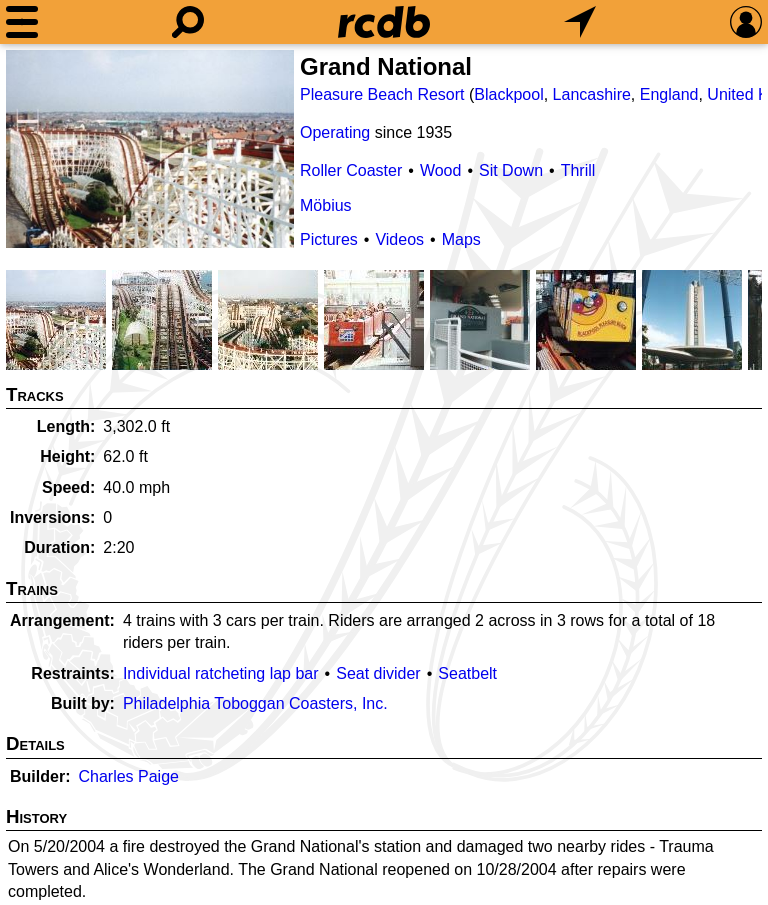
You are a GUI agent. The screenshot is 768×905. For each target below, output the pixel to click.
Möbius (326, 205)
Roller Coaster (351, 170)
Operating (335, 132)
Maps (461, 239)
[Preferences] (746, 22)
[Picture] (150, 149)
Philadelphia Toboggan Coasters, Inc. (255, 703)
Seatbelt (467, 673)
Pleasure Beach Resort (382, 94)
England (669, 94)
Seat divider (378, 673)
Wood (441, 170)
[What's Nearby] (580, 22)
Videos (399, 239)
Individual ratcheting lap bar (221, 673)
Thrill (578, 170)
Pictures (329, 239)
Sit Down (511, 170)
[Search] (188, 22)
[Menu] (22, 22)
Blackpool (508, 94)
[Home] (384, 22)
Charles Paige (128, 776)
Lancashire (592, 94)
